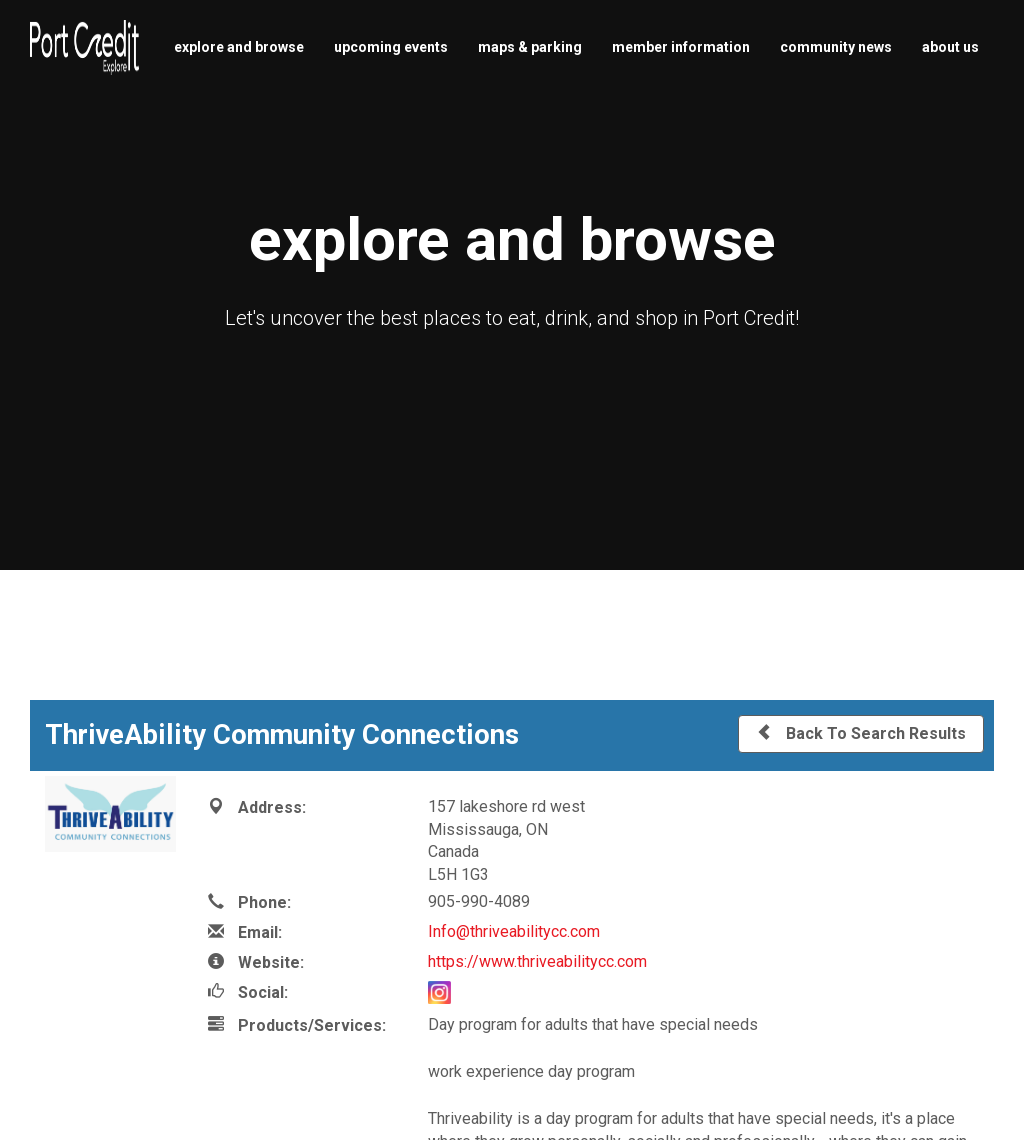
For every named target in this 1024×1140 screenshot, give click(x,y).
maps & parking (530, 47)
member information (681, 47)
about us (950, 47)
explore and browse (239, 47)
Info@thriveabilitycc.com (514, 931)
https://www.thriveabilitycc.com (537, 961)
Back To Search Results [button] (861, 733)
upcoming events (391, 47)
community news (836, 47)
